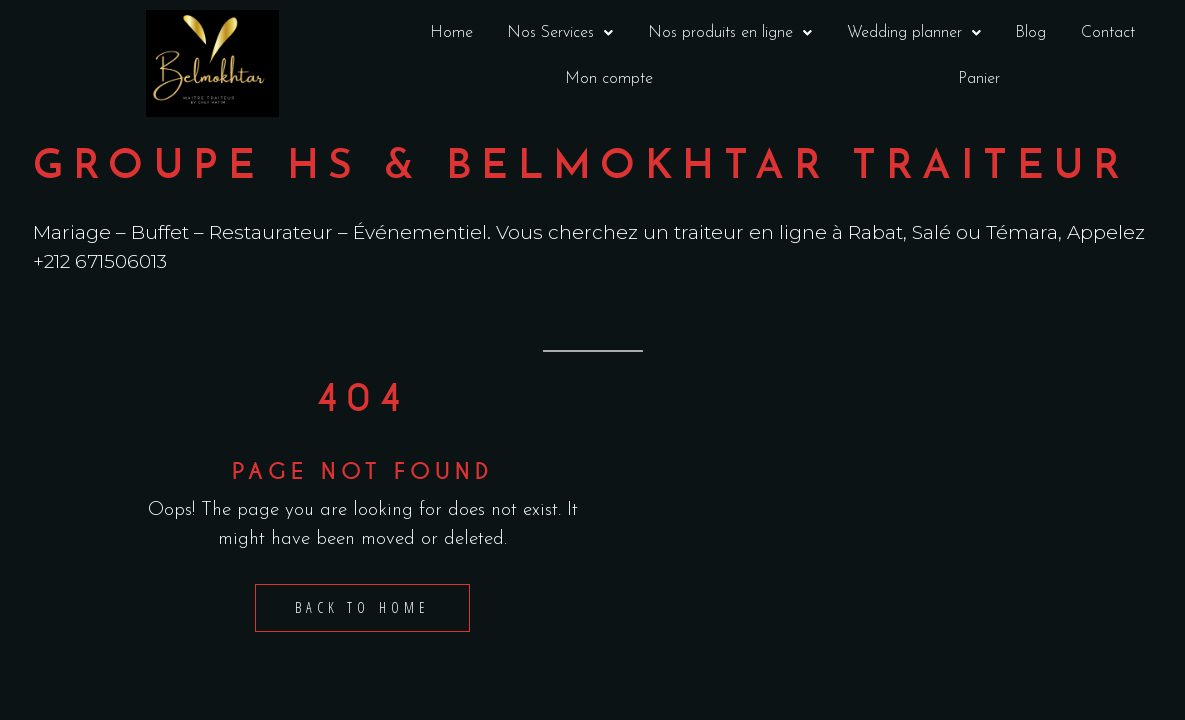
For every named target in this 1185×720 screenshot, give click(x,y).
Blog (1031, 33)
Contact (1108, 33)
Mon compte (609, 79)
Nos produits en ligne (730, 33)
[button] (560, 33)
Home (451, 33)
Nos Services (560, 33)
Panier (979, 79)
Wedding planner (914, 33)
